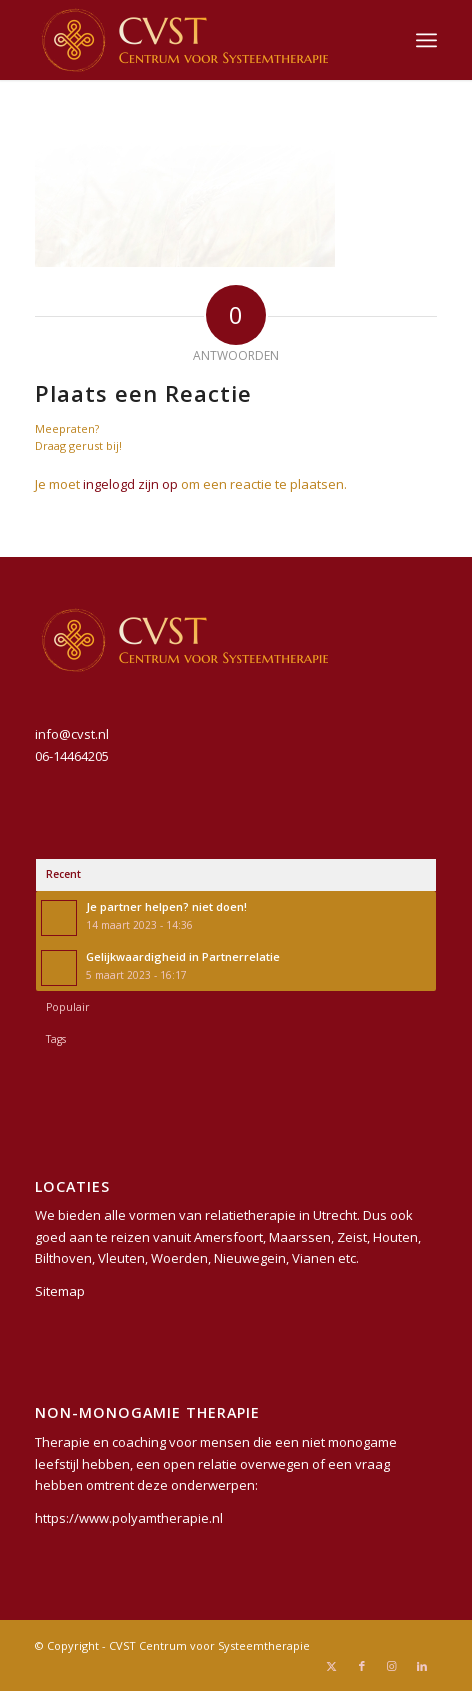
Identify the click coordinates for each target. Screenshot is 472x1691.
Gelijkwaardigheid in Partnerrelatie (183, 956)
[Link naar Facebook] (362, 1666)
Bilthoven (63, 1258)
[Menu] (426, 40)
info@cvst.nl (72, 734)
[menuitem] (426, 40)
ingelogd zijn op (130, 484)
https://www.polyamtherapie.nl (129, 1518)
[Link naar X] (332, 1666)
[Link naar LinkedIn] (422, 1666)
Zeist (352, 1237)
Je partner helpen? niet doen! (166, 906)
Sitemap (60, 1291)
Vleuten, (123, 1258)
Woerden (179, 1258)
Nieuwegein (250, 1258)
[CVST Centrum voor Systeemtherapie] (195, 40)
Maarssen (300, 1237)
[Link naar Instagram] (392, 1666)
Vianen (313, 1258)
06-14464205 (72, 756)
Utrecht (335, 1215)
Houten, (397, 1237)
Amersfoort (228, 1237)
